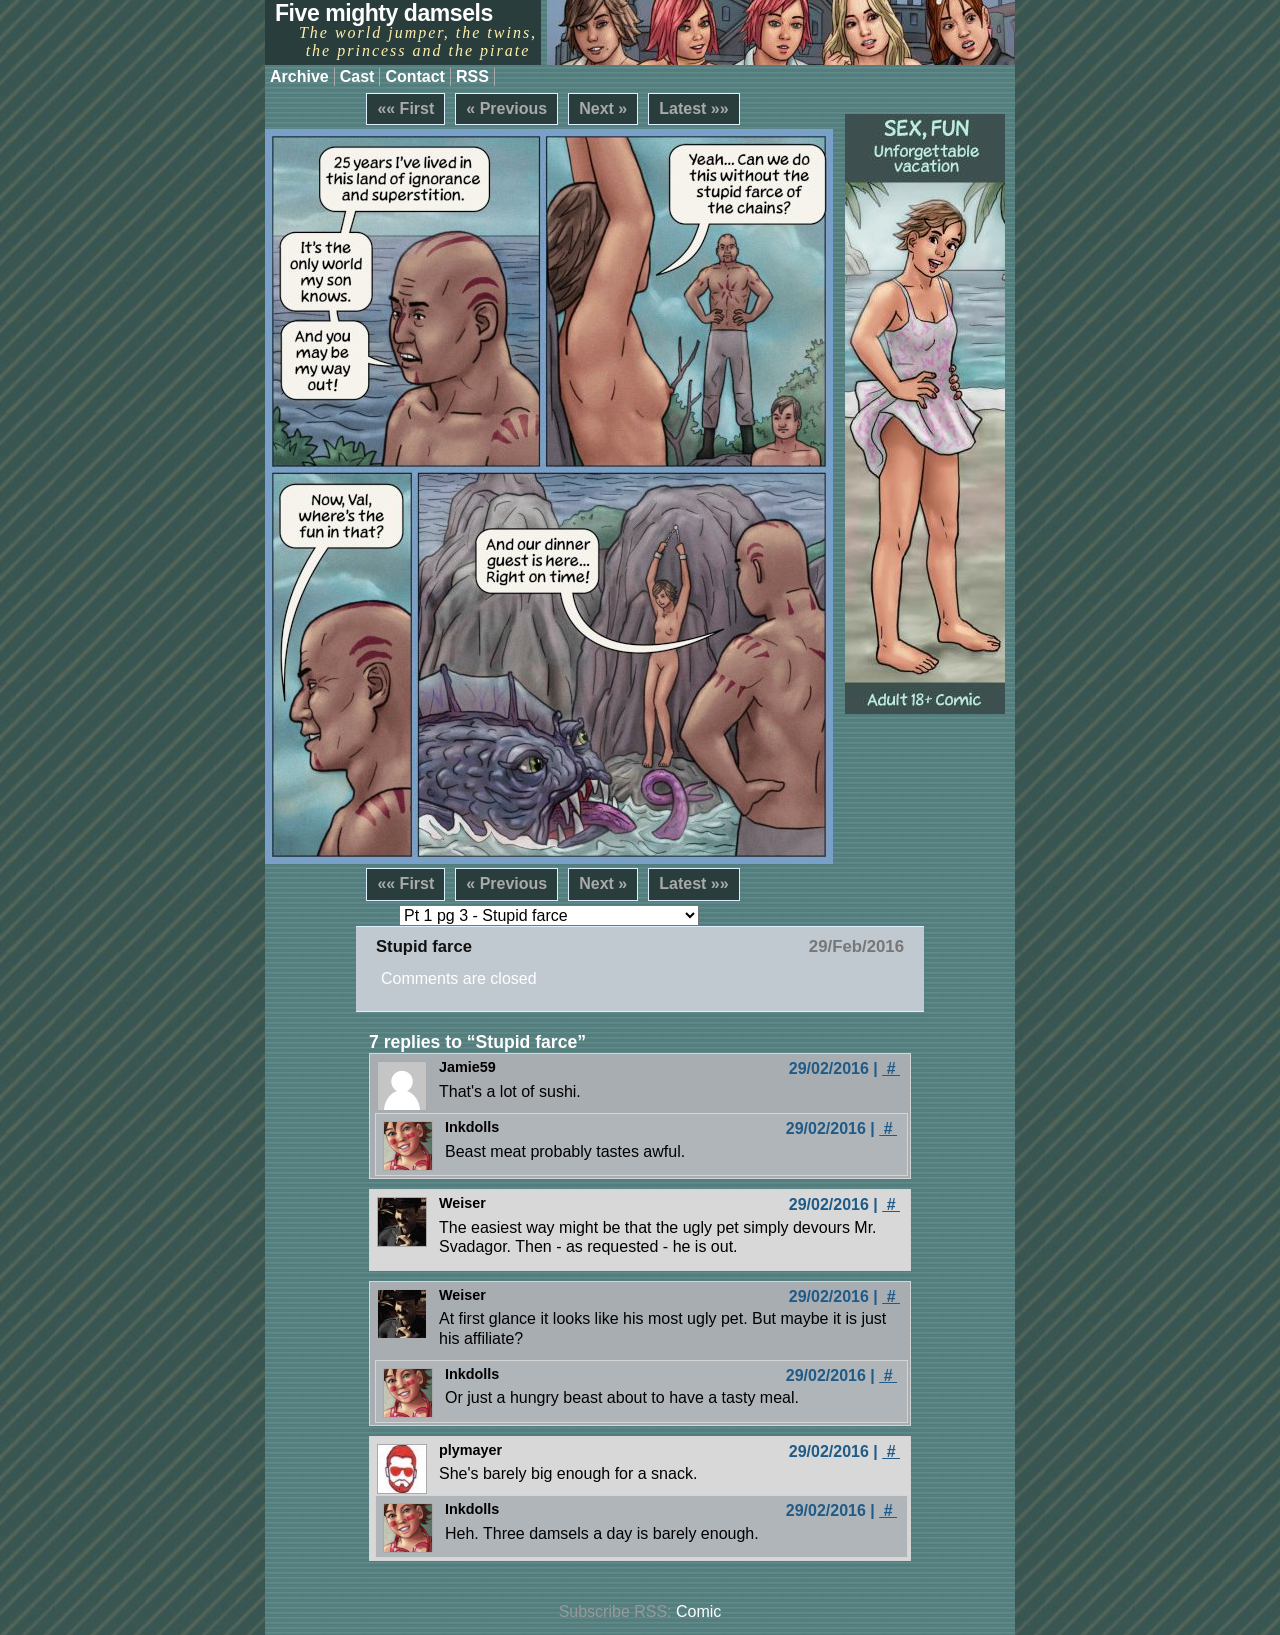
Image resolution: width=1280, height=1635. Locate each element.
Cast (357, 76)
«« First (405, 108)
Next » (603, 108)
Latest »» (693, 108)
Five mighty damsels (384, 13)
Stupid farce (424, 946)
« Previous (506, 108)
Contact (415, 76)
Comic (698, 1611)
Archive (299, 76)
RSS (472, 76)
